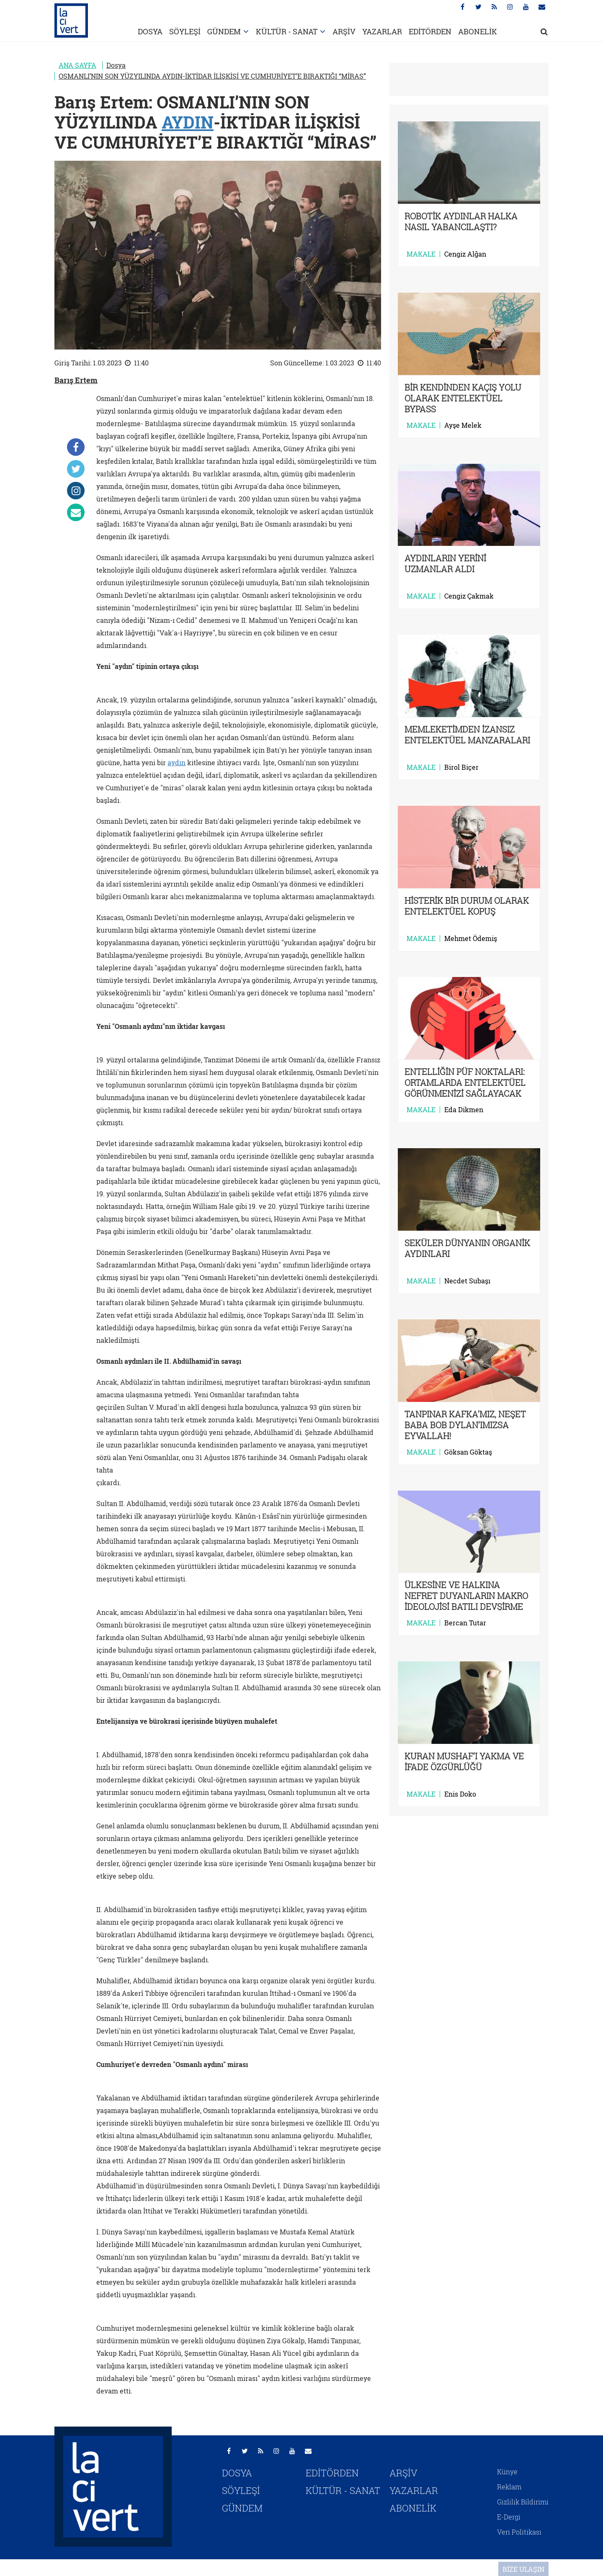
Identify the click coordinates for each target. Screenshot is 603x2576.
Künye (507, 2471)
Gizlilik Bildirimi (523, 2501)
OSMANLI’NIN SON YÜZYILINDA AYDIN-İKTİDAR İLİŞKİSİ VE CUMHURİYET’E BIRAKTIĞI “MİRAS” (212, 76)
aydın (177, 762)
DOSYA (150, 31)
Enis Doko (460, 1794)
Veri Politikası (519, 2531)
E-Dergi (509, 2516)
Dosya (116, 65)
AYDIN (188, 122)
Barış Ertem (76, 380)
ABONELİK (477, 31)
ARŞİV (344, 31)
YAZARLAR (382, 31)
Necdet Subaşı (467, 1281)
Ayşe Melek (463, 425)
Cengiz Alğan (465, 254)
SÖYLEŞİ (185, 31)
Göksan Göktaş (468, 1452)
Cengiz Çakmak (469, 596)
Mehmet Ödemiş (470, 938)
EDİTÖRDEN (430, 31)
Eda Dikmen (463, 1109)
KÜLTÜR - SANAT (286, 31)
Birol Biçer (461, 767)
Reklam (509, 2486)
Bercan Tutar (465, 1623)
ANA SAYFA (77, 65)
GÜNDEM (224, 31)
